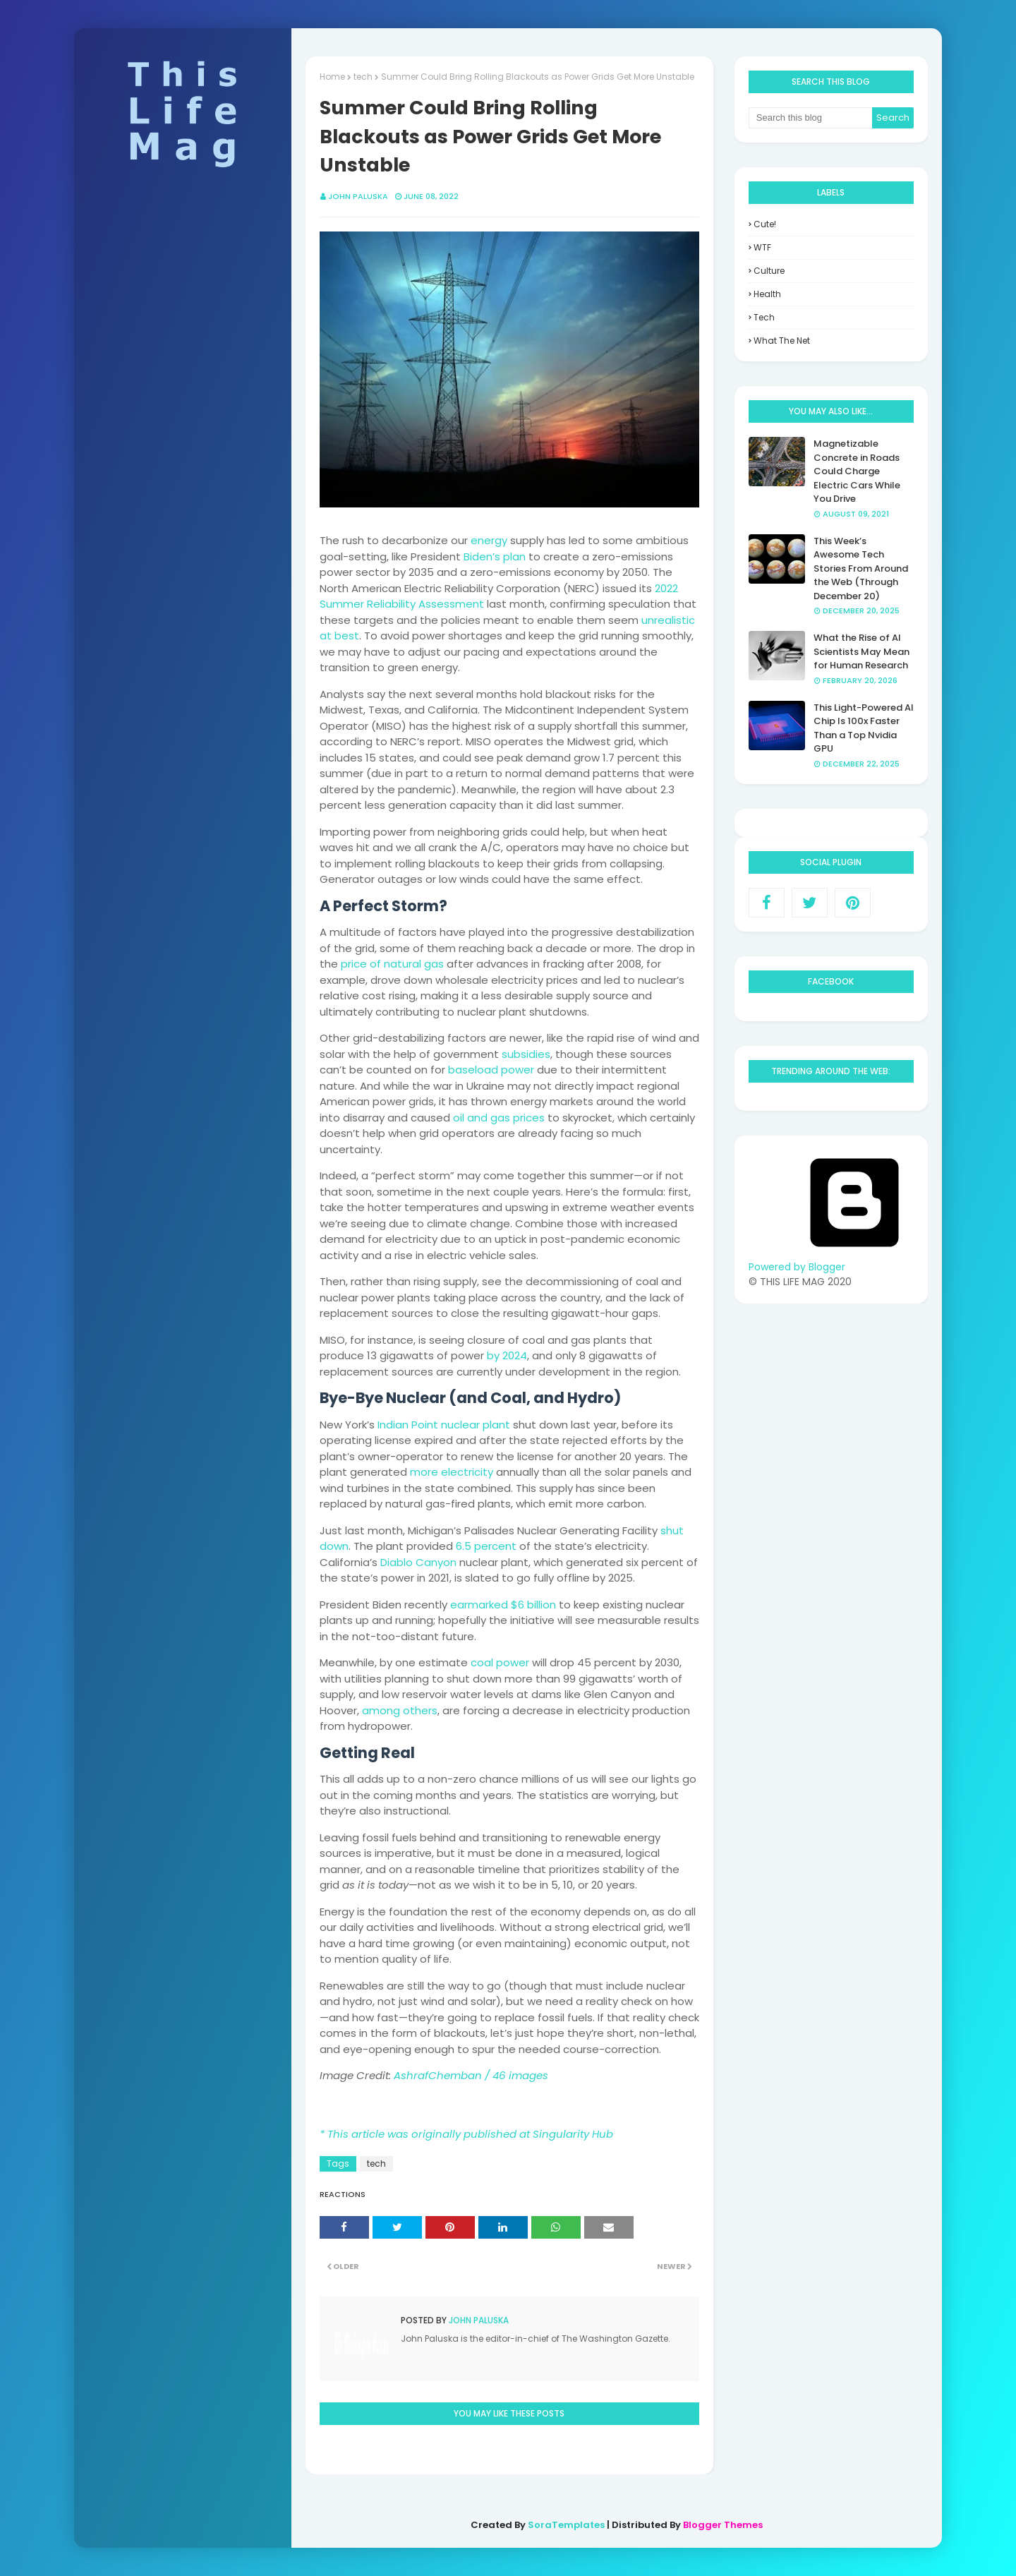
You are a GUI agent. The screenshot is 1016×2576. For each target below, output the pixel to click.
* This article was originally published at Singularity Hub (466, 2133)
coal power (500, 1662)
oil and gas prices (499, 1117)
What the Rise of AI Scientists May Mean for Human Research (861, 651)
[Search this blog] (811, 117)
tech (363, 77)
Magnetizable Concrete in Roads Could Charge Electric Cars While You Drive (857, 471)
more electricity (451, 1471)
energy (489, 540)
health (767, 294)
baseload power (491, 1069)
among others (399, 1710)
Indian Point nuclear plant (443, 1424)
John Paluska (358, 196)
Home (332, 77)
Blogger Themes (723, 2525)
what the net (782, 341)
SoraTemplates (566, 2525)
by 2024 (507, 1355)
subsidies (526, 1054)
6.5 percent (486, 1546)
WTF (762, 247)
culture (769, 271)
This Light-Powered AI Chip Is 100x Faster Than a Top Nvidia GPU (864, 728)
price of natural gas (392, 963)
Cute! (765, 224)
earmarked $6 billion (503, 1604)
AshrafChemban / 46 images (471, 2075)
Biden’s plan (495, 556)
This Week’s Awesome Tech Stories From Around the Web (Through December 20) (861, 568)
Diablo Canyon (418, 1562)
